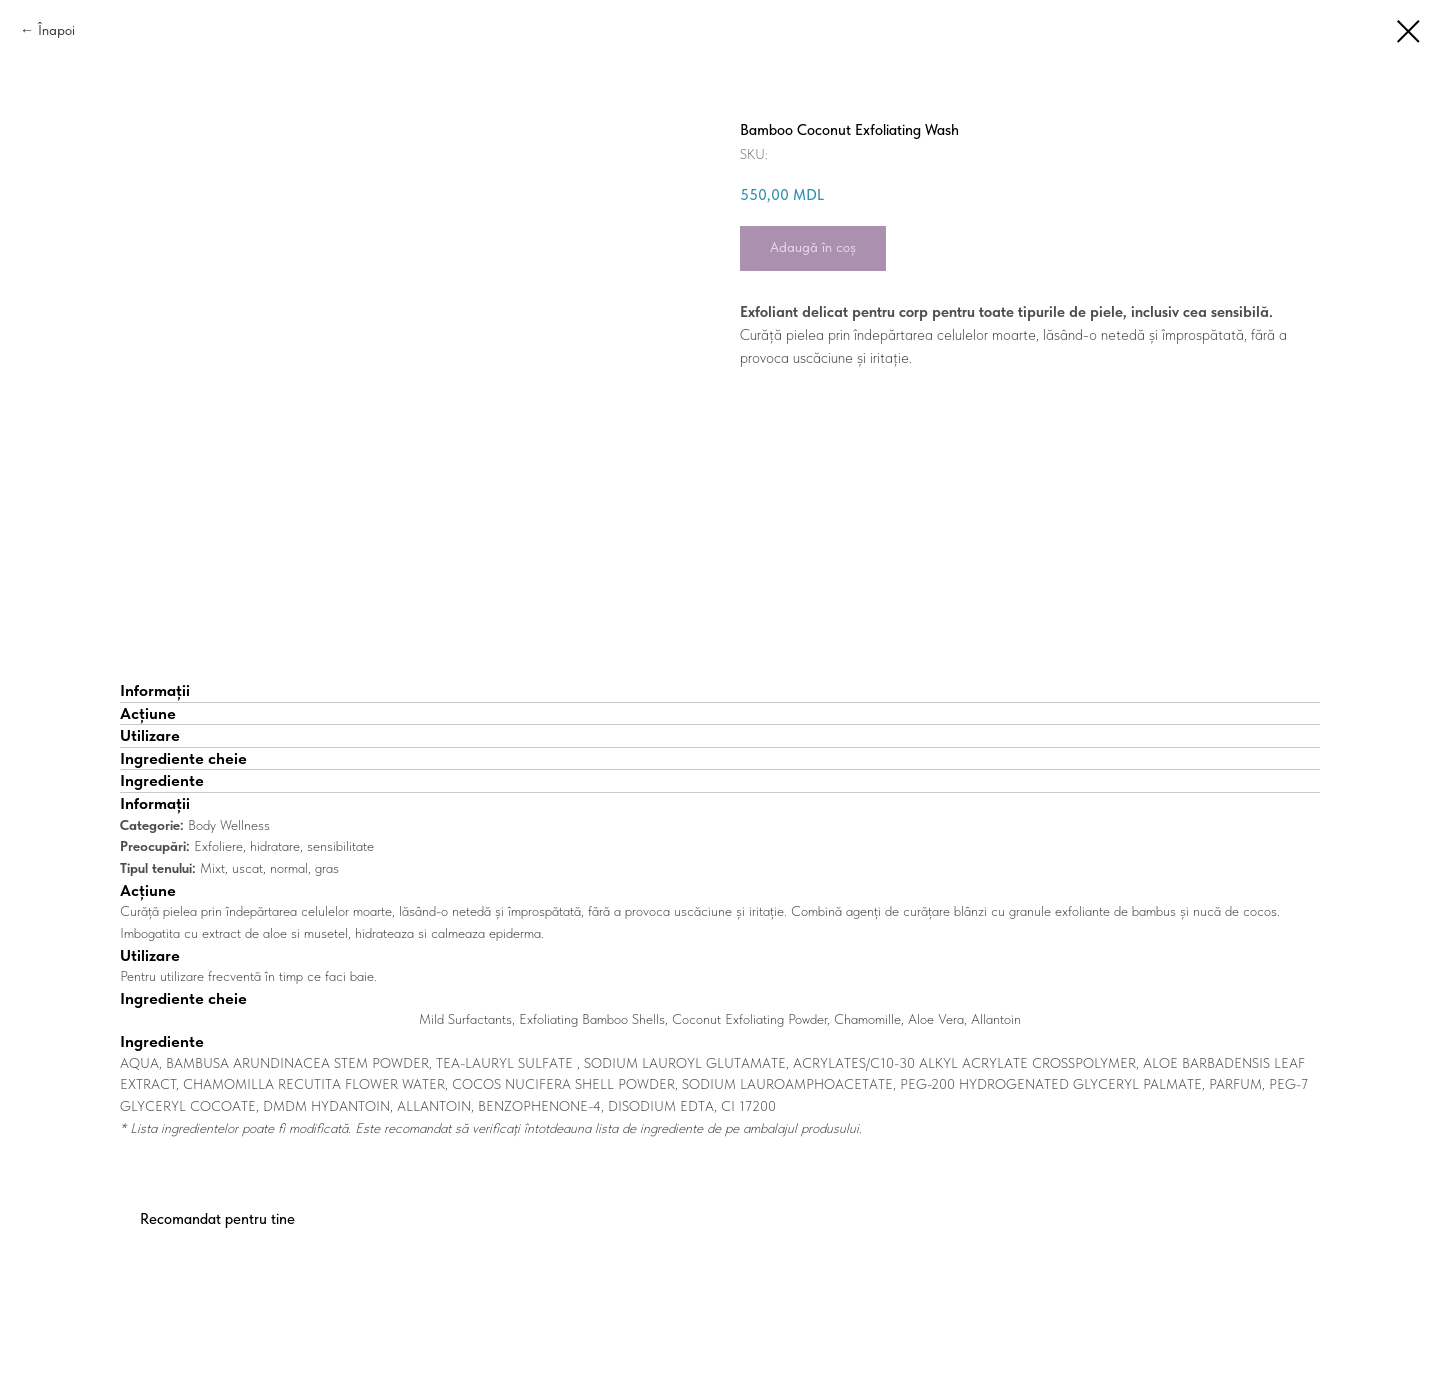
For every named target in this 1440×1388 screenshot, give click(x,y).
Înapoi (56, 30)
